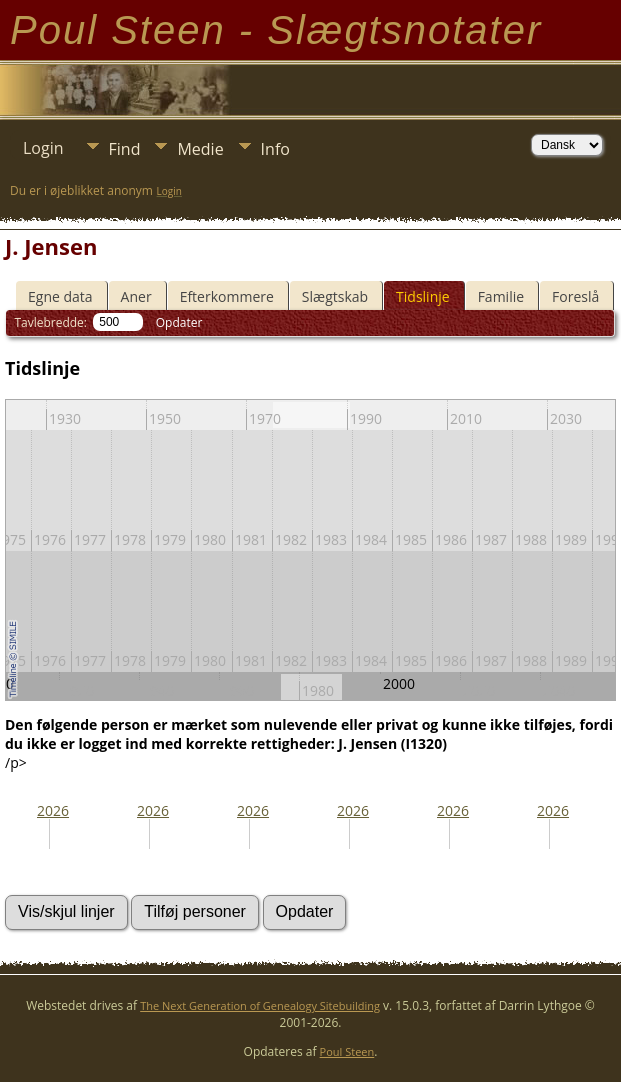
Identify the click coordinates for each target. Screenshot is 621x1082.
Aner (136, 296)
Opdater (179, 322)
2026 (53, 810)
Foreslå (575, 296)
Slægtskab (335, 296)
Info (275, 149)
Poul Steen (347, 1051)
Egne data (60, 296)
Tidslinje (423, 296)
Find (125, 149)
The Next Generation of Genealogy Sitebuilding (260, 1005)
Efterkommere (227, 296)
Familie (501, 296)
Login (43, 148)
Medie (200, 149)
